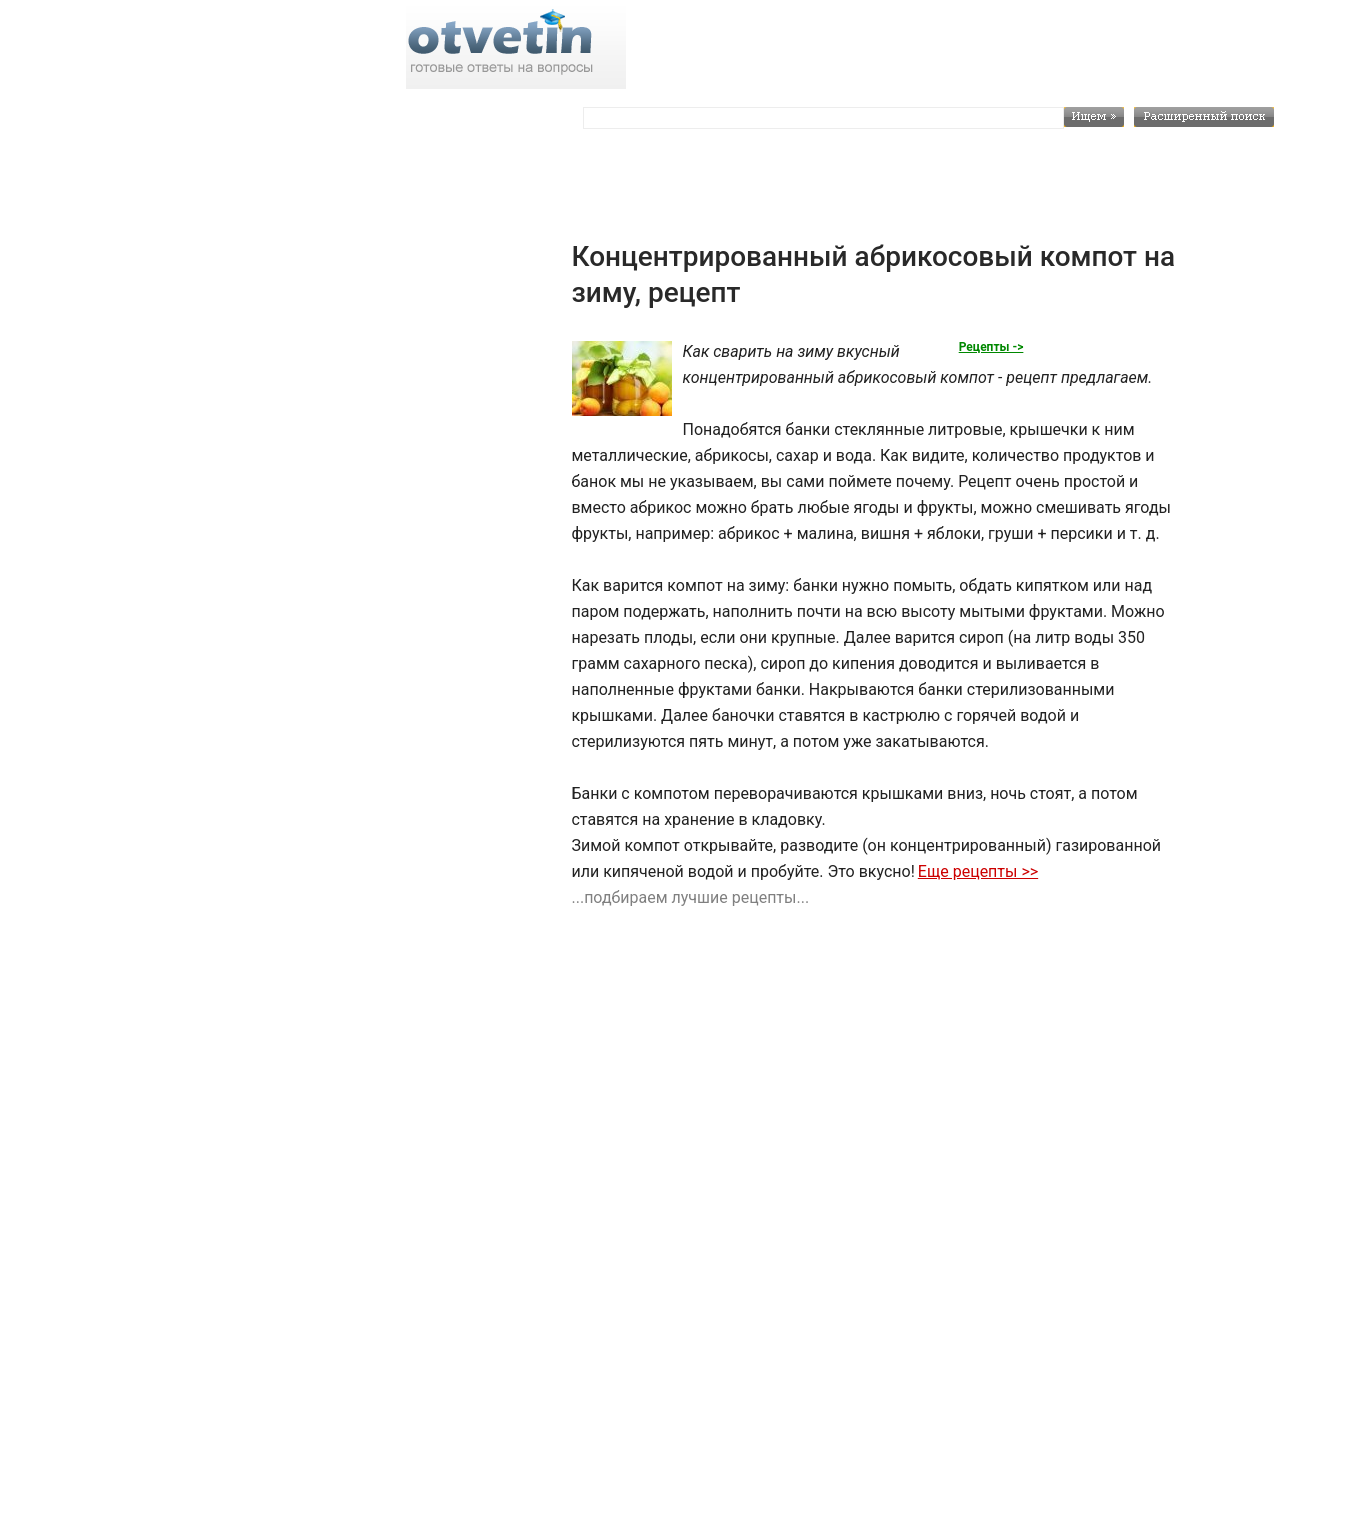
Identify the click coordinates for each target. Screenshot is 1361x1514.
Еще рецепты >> (978, 871)
